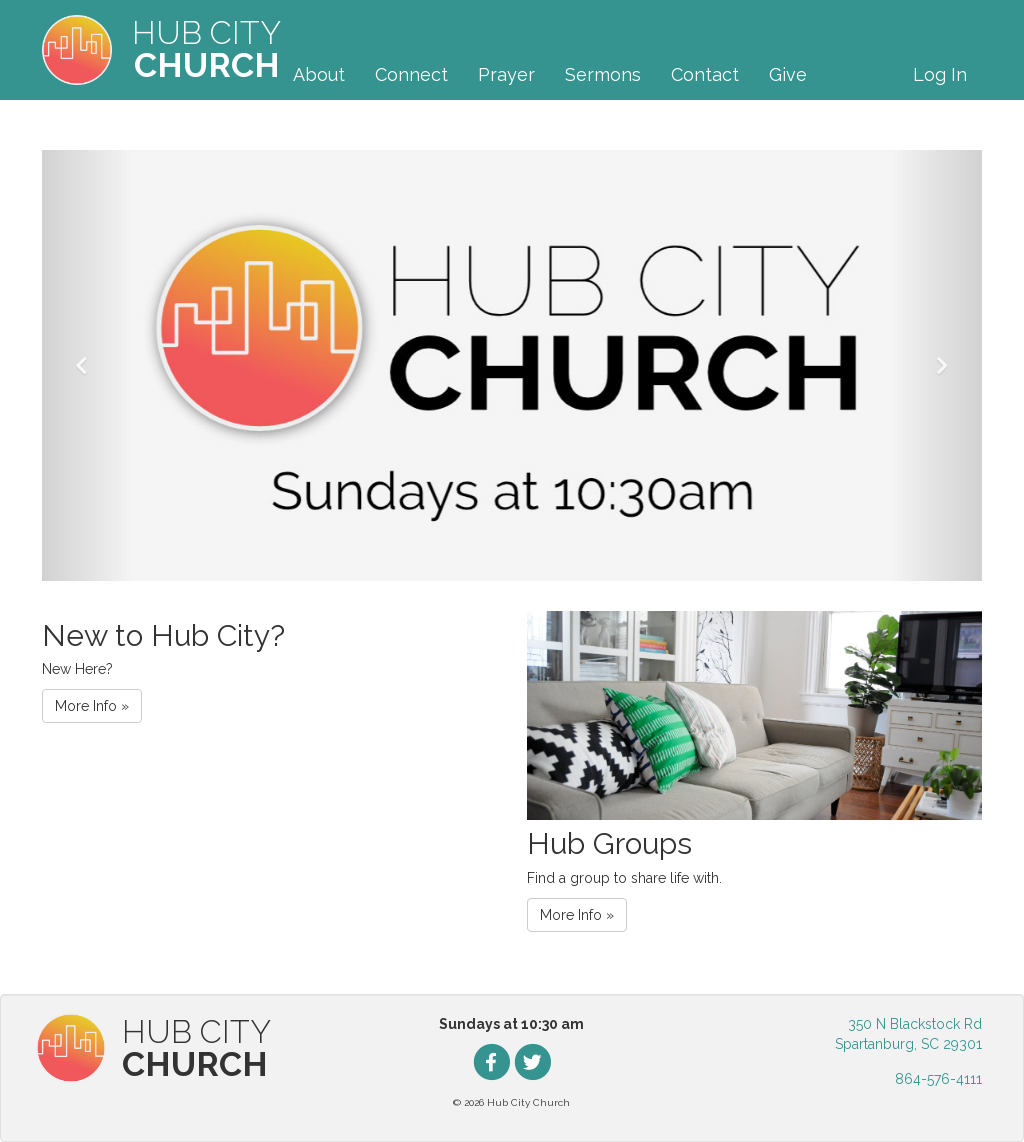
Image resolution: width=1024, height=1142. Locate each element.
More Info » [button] (92, 706)
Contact (705, 74)
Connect (411, 74)
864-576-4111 (938, 1079)
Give (788, 74)
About (319, 74)
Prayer (506, 74)
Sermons (603, 74)
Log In (940, 74)
